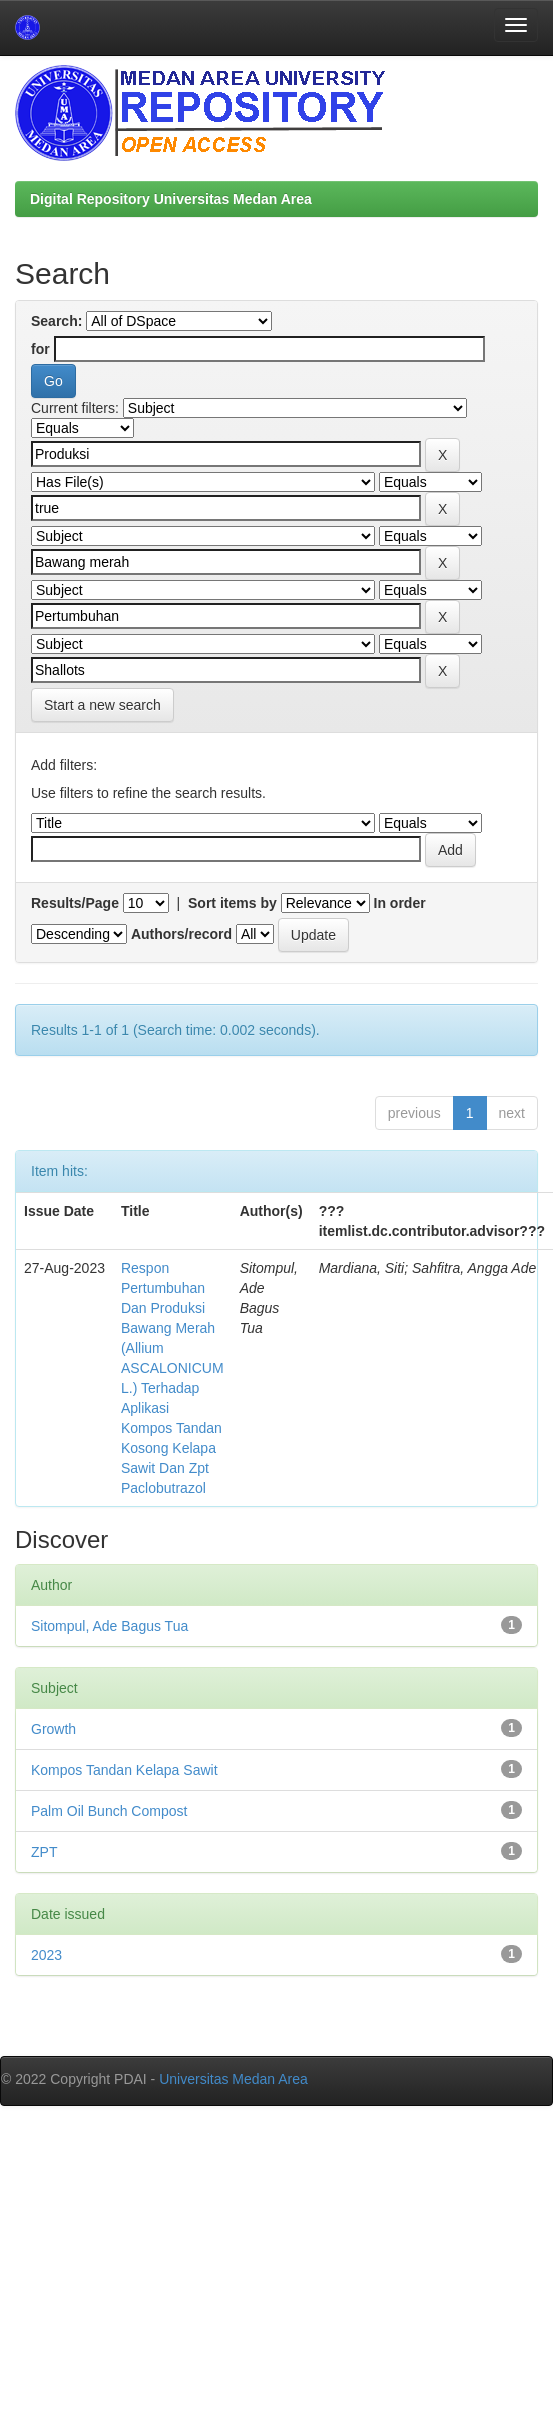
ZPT (44, 1852)
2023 (46, 1955)
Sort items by (232, 903)
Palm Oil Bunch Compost (109, 1811)
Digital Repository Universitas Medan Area (171, 199)
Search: (56, 321)
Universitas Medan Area (233, 2079)
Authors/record (181, 934)
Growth (53, 1729)
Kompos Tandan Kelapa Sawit (124, 1770)
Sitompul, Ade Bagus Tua (109, 1626)
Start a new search (102, 705)
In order (400, 903)
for (40, 349)
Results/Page (75, 903)
